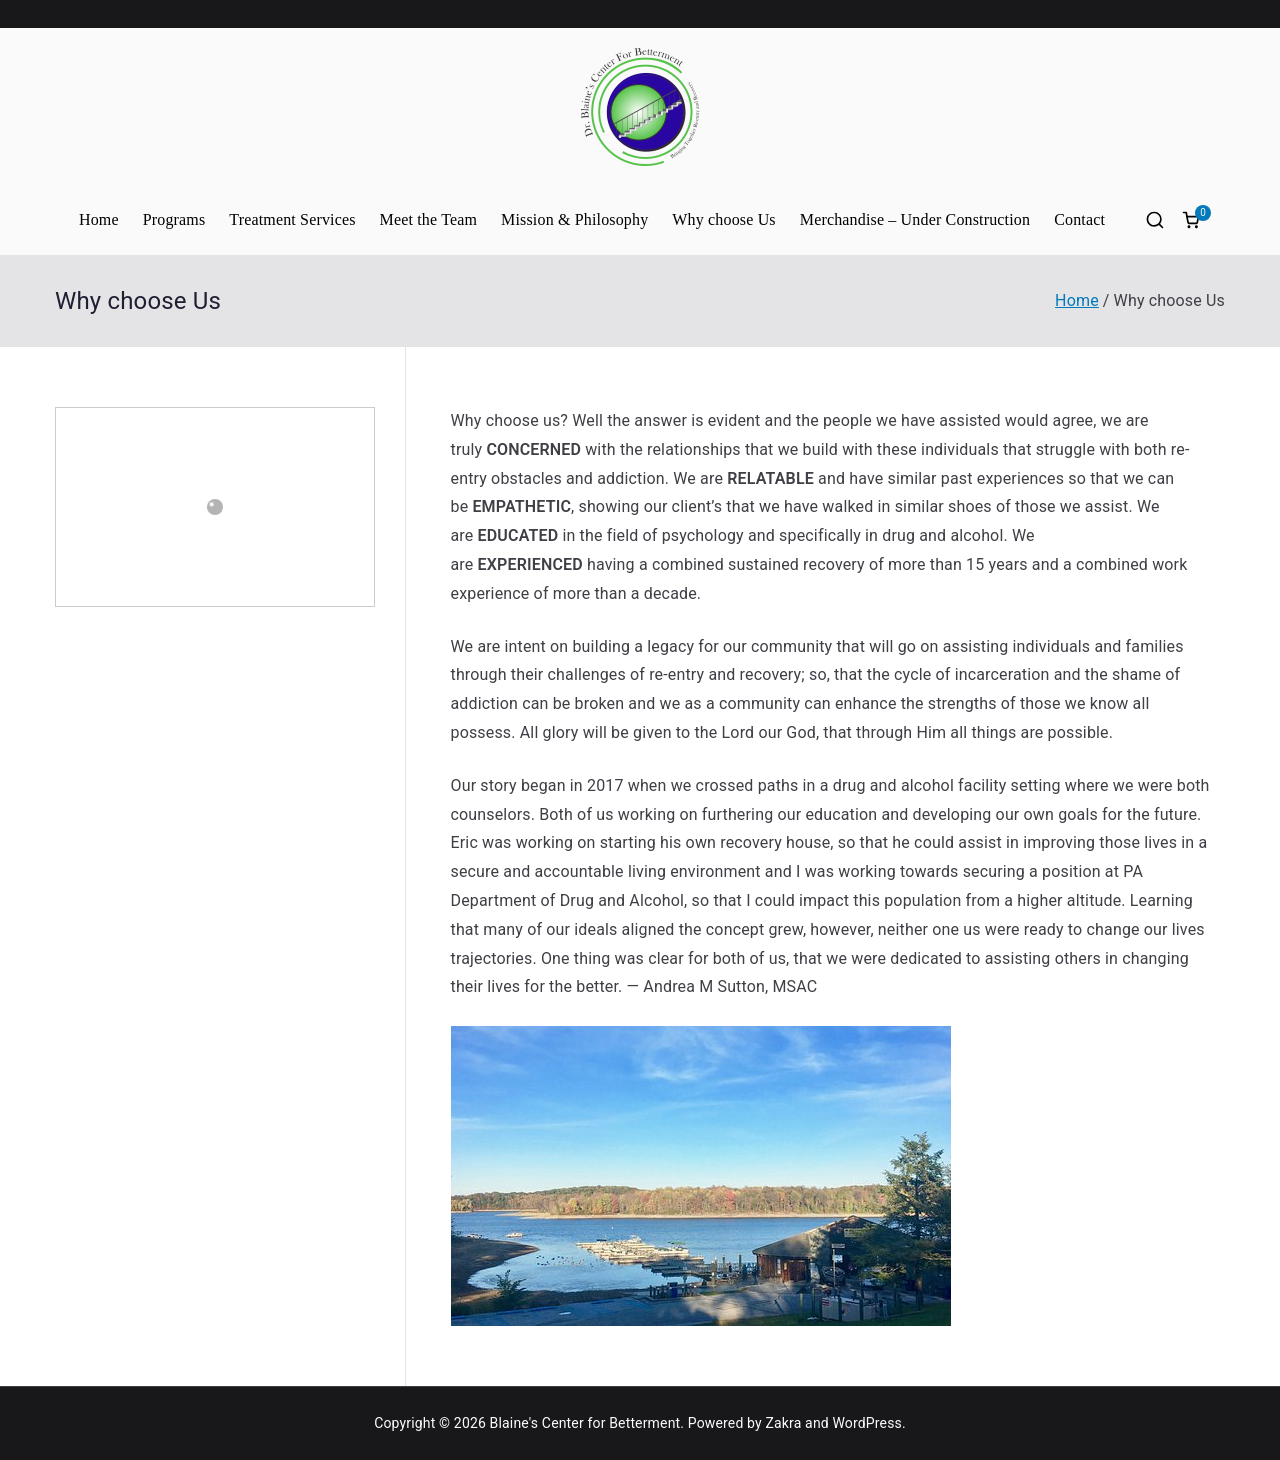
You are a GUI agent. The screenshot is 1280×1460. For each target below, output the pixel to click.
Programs (174, 219)
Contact (1079, 219)
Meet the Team (429, 219)
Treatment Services (292, 219)
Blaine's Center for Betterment (585, 1423)
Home (99, 219)
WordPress (866, 1423)
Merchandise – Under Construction (915, 219)
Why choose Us (723, 219)
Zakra (783, 1423)
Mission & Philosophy (574, 219)
